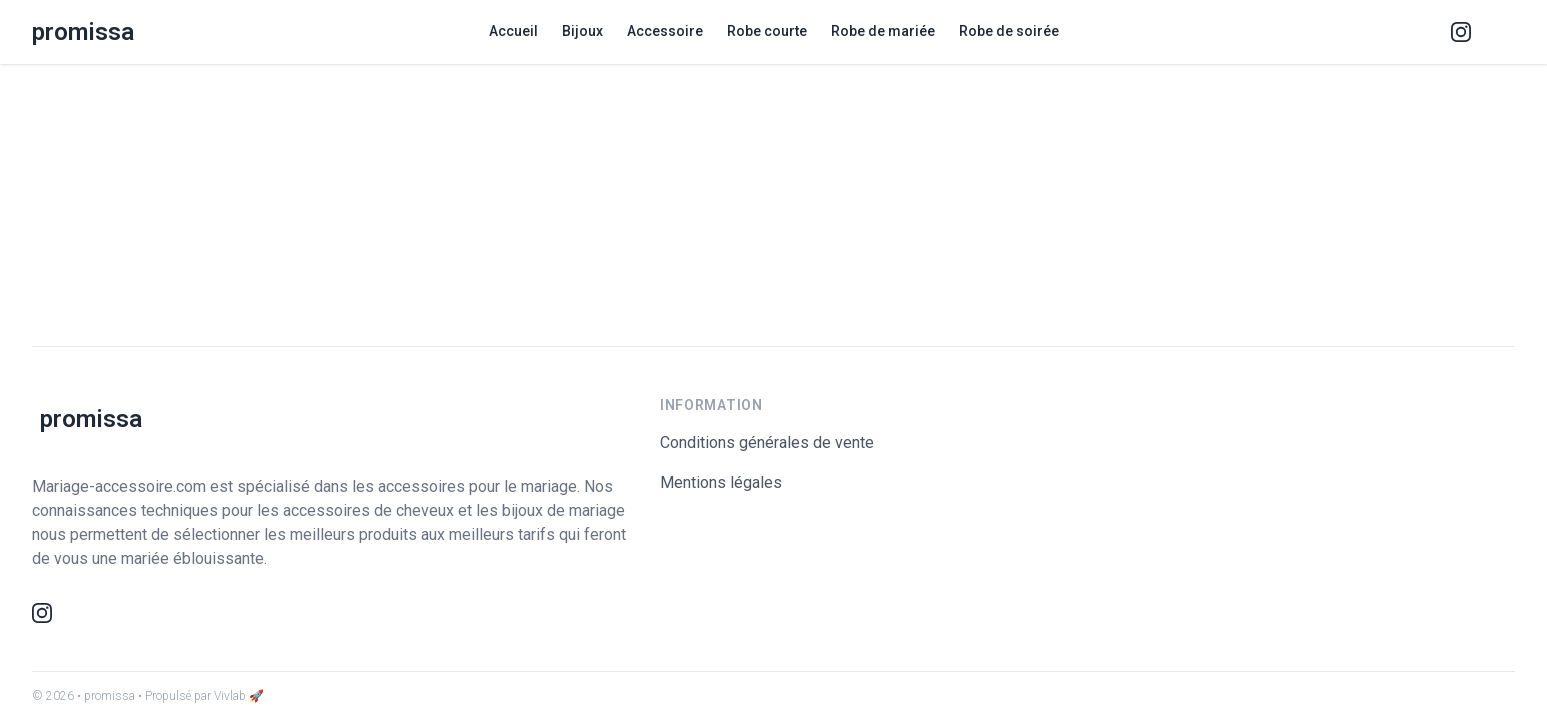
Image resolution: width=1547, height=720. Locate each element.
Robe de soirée (1009, 31)
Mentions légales (721, 482)
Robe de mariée (883, 31)
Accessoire (665, 31)
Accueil (513, 31)
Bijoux (582, 31)
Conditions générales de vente (767, 442)
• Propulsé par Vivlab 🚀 (201, 696)
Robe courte (767, 31)
